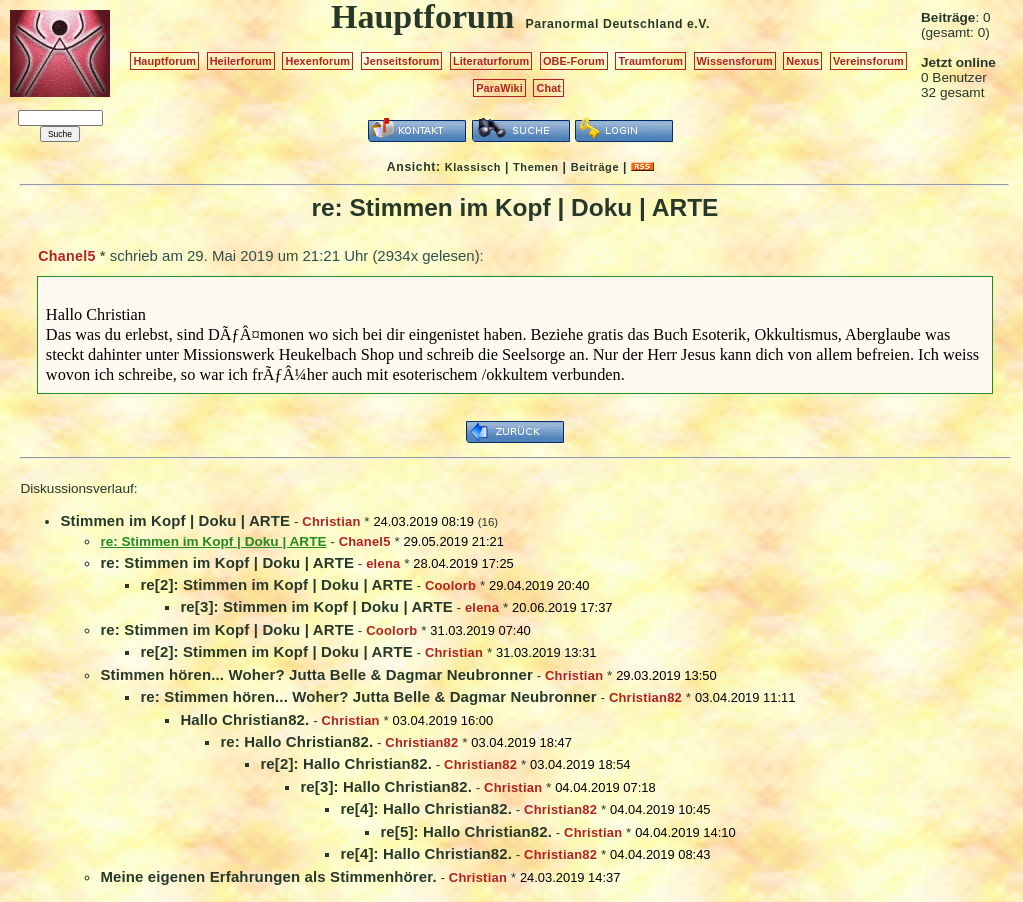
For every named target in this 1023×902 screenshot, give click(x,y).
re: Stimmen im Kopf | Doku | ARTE (227, 562)
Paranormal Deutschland (605, 24)
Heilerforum (241, 61)
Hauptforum (164, 61)
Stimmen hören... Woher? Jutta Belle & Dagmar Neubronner (316, 674)
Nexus (802, 61)
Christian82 (645, 697)
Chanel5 (66, 256)
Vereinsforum (868, 61)
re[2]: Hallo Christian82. (346, 763)
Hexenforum (317, 61)
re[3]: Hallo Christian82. (386, 786)
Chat (548, 88)
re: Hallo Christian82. (296, 741)
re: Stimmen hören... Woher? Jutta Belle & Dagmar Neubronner (368, 696)
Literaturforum (491, 61)
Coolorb (450, 585)
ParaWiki (499, 88)
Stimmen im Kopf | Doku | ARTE (175, 520)
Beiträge (595, 167)
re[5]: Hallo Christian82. (466, 831)
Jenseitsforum (402, 61)
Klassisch (473, 167)
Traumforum (650, 61)
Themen (535, 167)
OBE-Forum (574, 61)
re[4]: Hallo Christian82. (426, 808)
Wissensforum (735, 61)
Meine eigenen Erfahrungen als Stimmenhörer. (268, 876)
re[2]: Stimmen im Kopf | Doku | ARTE (276, 584)
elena (383, 563)
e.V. (698, 24)
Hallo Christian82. (244, 719)
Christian (331, 521)
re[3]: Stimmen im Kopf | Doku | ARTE (316, 606)
